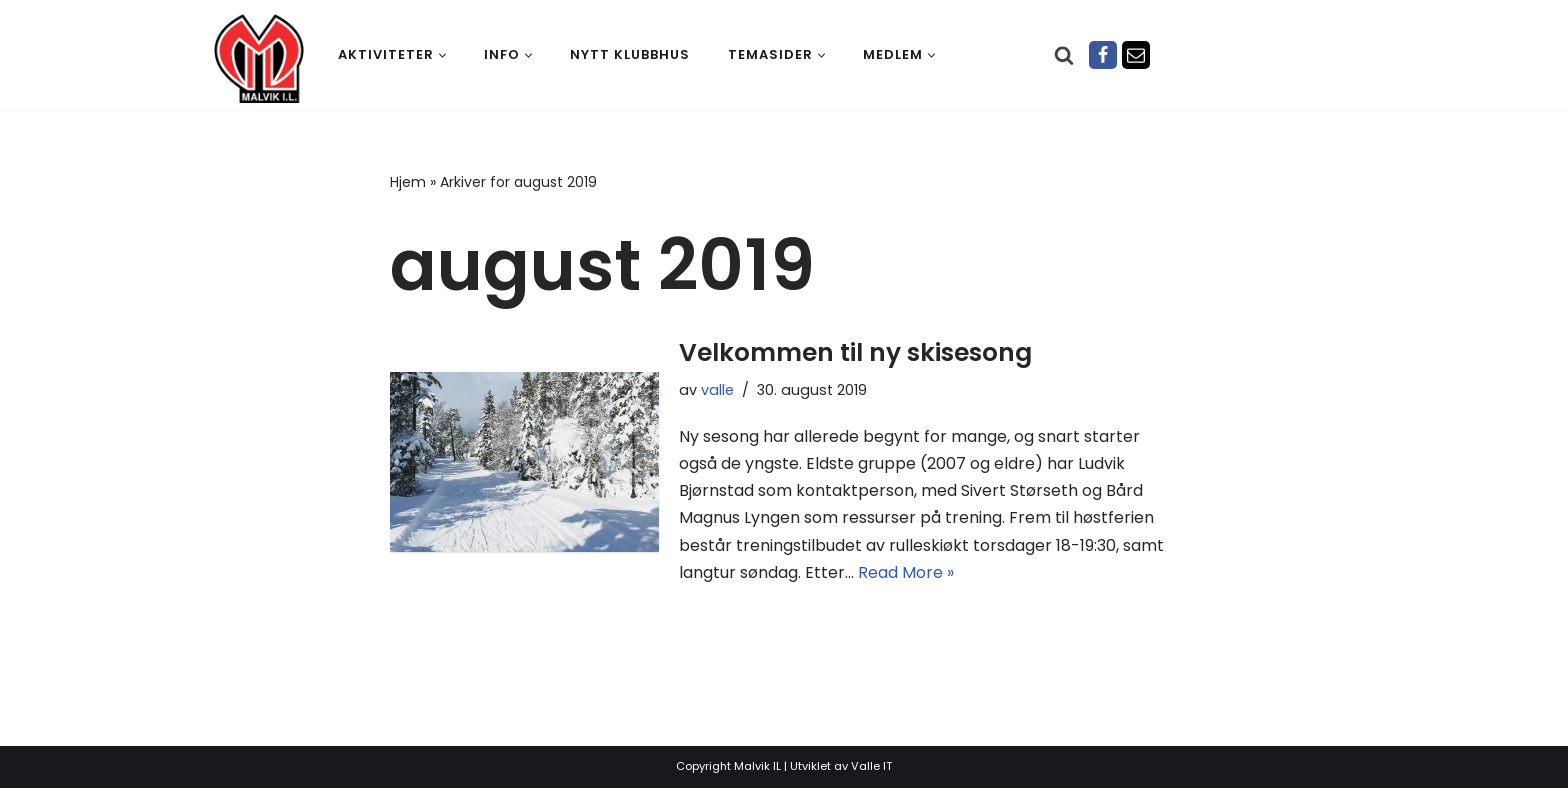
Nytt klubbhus (630, 54)
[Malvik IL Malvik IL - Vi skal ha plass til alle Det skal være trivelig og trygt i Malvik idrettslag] (259, 58)
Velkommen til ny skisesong (855, 352)
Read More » (906, 572)
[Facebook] (1103, 55)
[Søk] (1064, 55)
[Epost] (1136, 55)
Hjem (408, 182)
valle (717, 390)
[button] (442, 55)
